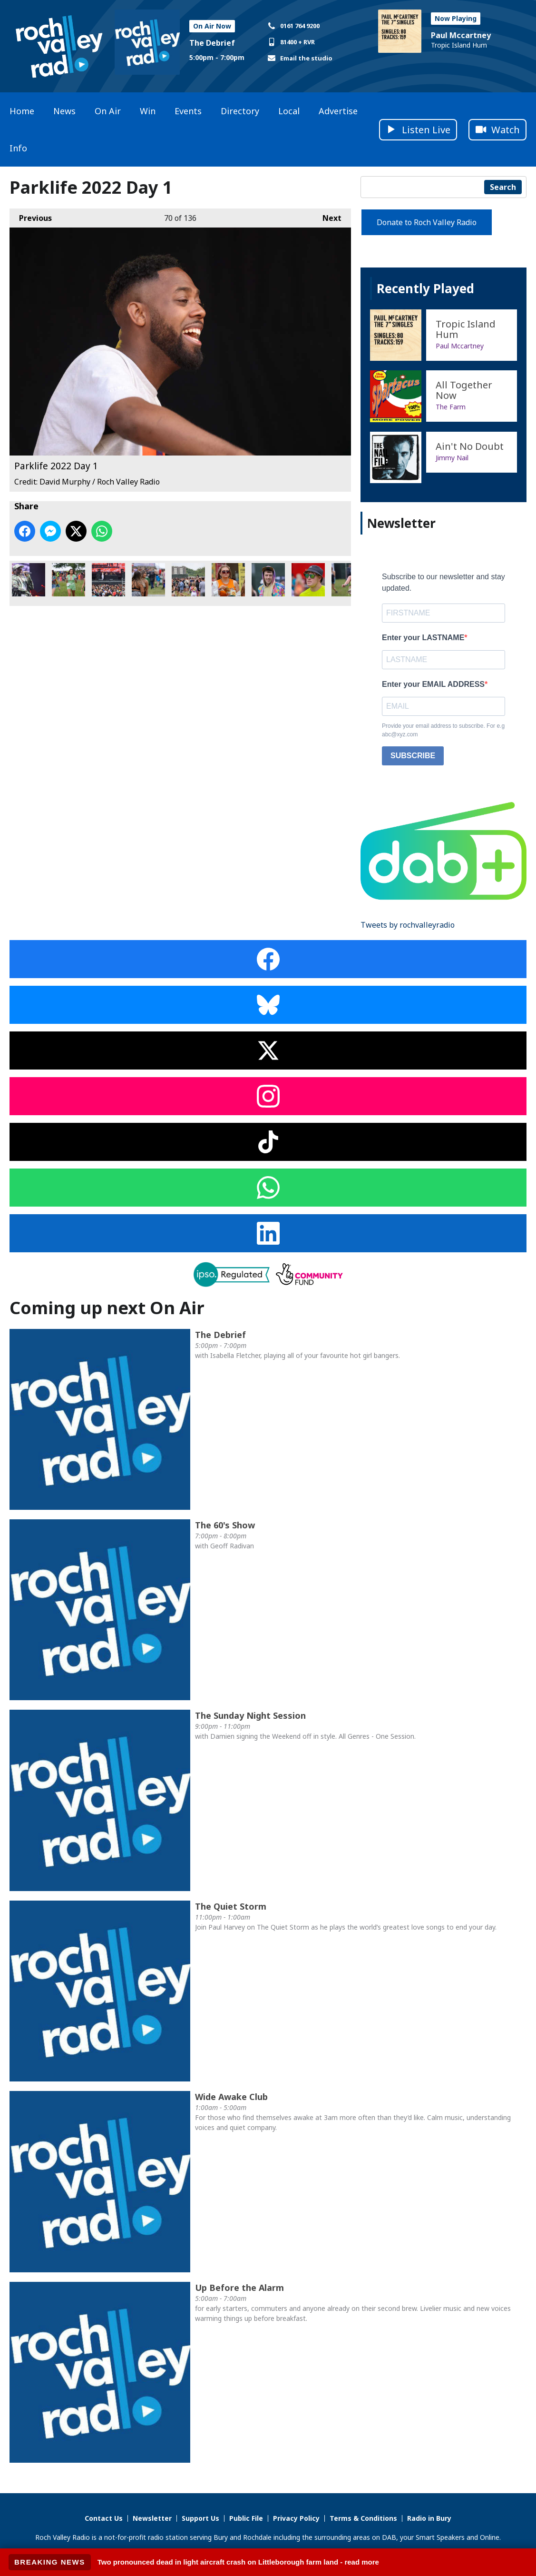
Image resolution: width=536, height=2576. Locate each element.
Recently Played (425, 288)
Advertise (338, 111)
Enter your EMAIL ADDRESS (433, 684)
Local (289, 111)
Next (327, 215)
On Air (108, 111)
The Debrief (212, 43)
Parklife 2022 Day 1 (28, 579)
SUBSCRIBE (412, 756)
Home (22, 111)
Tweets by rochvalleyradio (408, 925)
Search (503, 187)
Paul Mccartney (461, 35)
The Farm (451, 406)
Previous (31, 215)
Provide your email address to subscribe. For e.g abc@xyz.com (443, 730)
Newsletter (152, 2518)
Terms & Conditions (363, 2518)
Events (188, 111)
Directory (240, 111)
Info (18, 148)
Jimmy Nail (452, 457)
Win (148, 111)
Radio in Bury (429, 2518)
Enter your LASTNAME (423, 638)
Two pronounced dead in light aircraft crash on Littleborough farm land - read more (238, 2562)
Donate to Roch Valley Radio (427, 222)
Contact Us (104, 2518)
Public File (246, 2518)
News (64, 111)
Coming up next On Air (107, 1307)
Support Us (200, 2518)
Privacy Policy (296, 2518)
